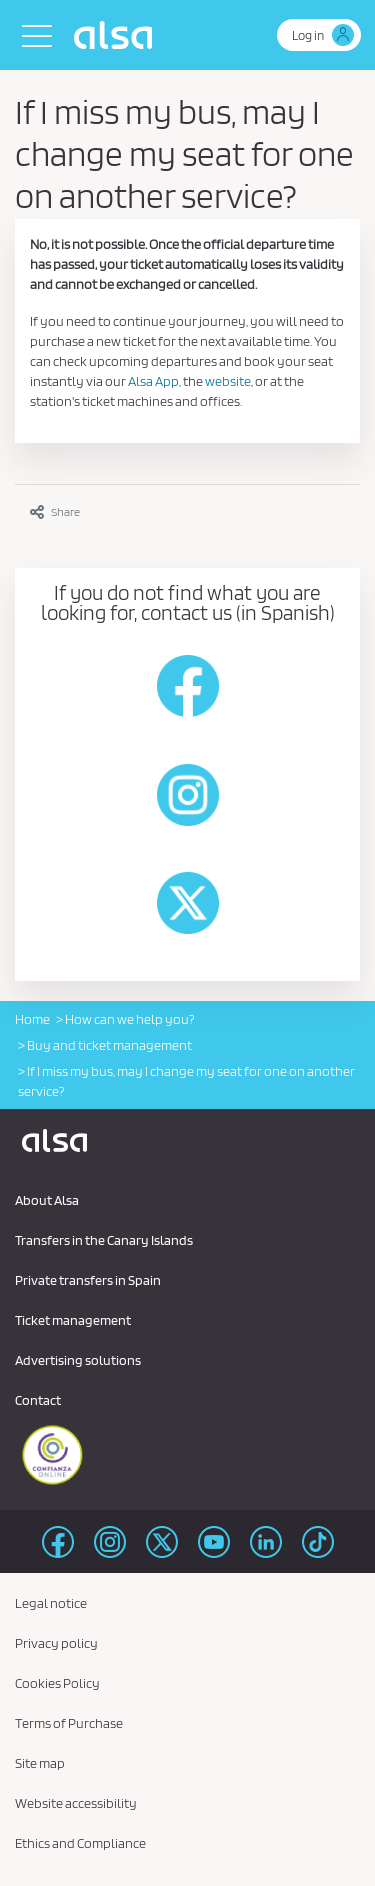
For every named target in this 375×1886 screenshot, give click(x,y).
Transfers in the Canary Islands (104, 1240)
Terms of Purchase (69, 1723)
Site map (40, 1763)
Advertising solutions (78, 1360)
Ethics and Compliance (80, 1843)
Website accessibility (76, 1803)
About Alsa (47, 1200)
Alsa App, (154, 381)
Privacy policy (56, 1643)
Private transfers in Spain (88, 1280)
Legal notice (51, 1603)
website (228, 381)
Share (55, 511)
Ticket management (73, 1320)
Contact (38, 1400)
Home (32, 1019)
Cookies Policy (57, 1683)
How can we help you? (129, 1019)
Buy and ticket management (109, 1045)
